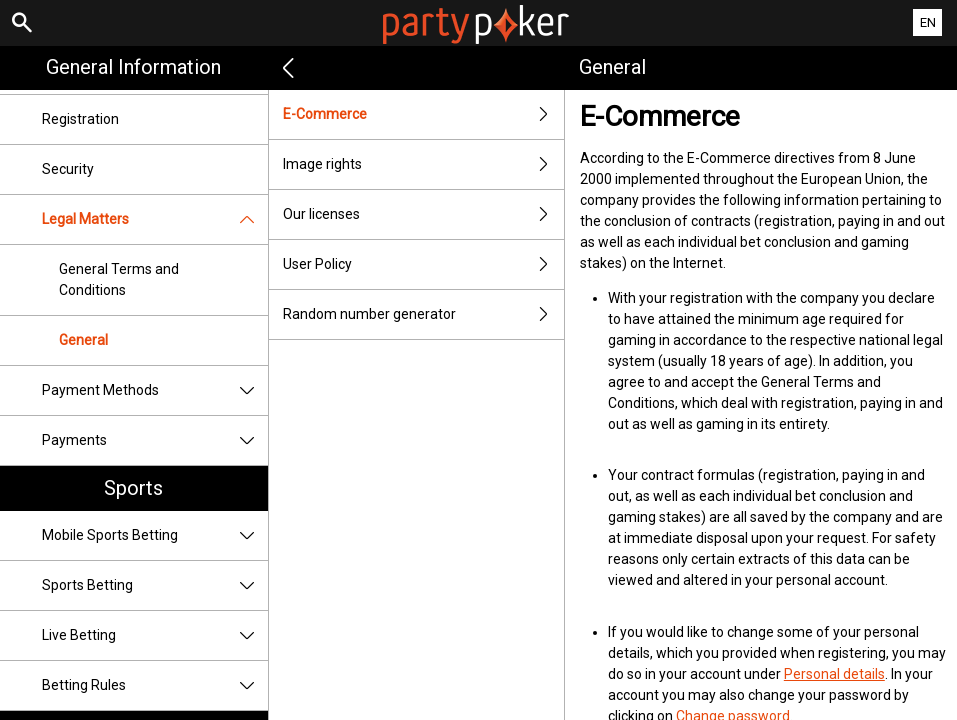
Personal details (834, 674)
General (83, 340)
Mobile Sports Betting (155, 535)
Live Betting (155, 635)
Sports (133, 488)
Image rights (423, 164)
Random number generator (423, 314)
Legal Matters (155, 219)
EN (928, 22)
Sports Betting (155, 585)
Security (68, 169)
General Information (133, 67)
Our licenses (423, 214)
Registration (80, 119)
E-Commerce (423, 114)
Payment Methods (155, 390)
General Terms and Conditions (119, 279)
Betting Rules (155, 685)
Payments (155, 440)
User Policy (423, 264)
